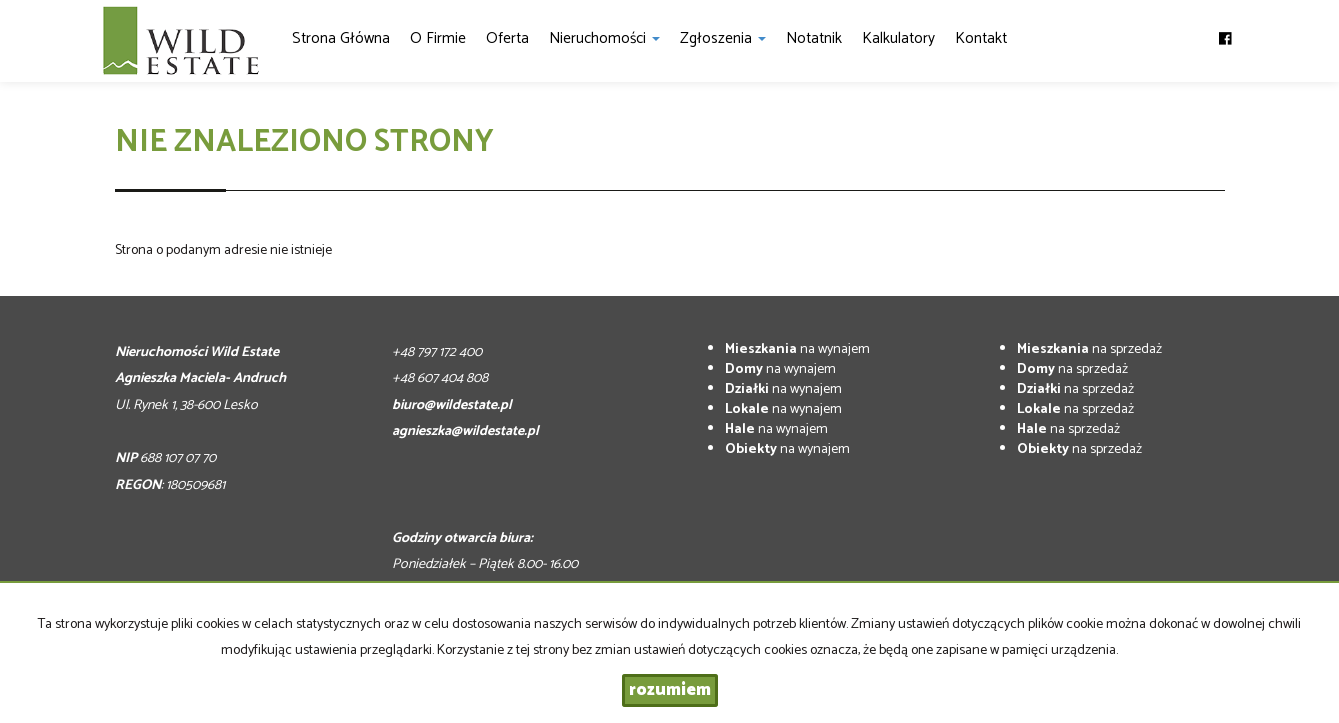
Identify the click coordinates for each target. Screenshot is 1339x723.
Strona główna (341, 38)
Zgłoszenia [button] (723, 38)
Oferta (507, 38)
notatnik (814, 38)
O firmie (438, 38)
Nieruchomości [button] (604, 38)
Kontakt (981, 38)
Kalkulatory (898, 38)
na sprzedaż (1089, 349)
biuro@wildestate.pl (452, 405)
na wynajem (797, 349)
